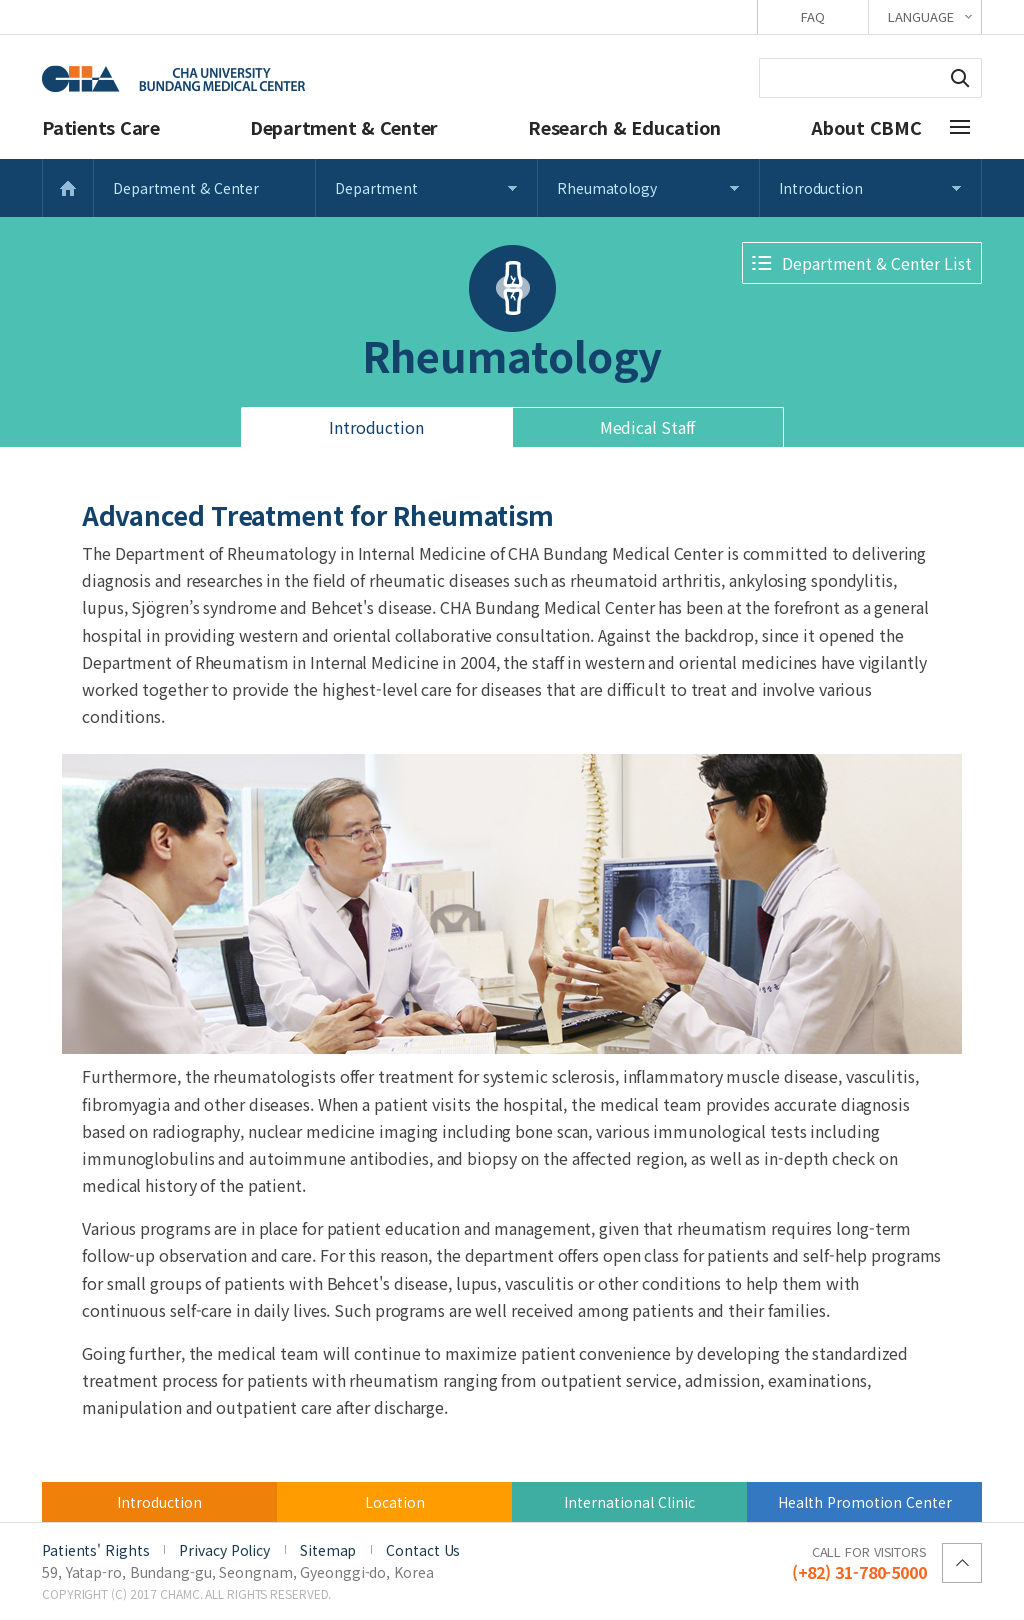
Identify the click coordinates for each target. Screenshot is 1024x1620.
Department (376, 188)
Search (960, 78)
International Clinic (629, 1502)
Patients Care (101, 127)
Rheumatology (607, 188)
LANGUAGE (920, 16)
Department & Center (344, 127)
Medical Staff (648, 427)
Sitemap (328, 1550)
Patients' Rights (95, 1550)
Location (395, 1502)
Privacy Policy (224, 1550)
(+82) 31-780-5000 (859, 1562)
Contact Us (423, 1550)
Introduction (821, 188)
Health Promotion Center (865, 1502)
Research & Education (624, 127)
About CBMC (866, 127)
